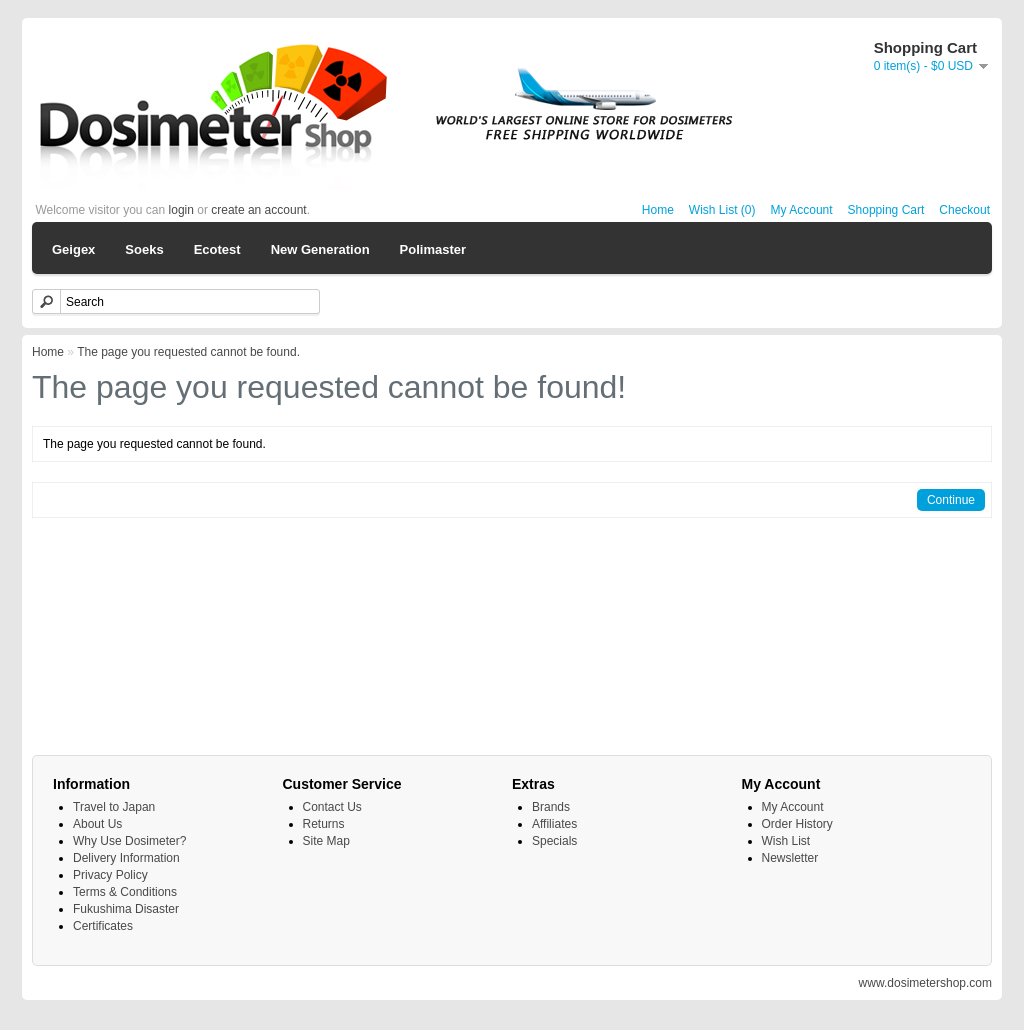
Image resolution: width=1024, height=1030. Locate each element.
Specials (554, 841)
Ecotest (217, 249)
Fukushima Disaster (126, 909)
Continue (951, 500)
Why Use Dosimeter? (129, 841)
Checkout (964, 210)
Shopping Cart (886, 210)
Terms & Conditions (125, 892)
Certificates (103, 926)
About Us (97, 824)
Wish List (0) (722, 210)
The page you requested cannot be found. (188, 352)
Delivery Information (126, 858)
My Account (802, 210)
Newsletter (790, 858)
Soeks (144, 249)
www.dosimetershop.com (925, 983)
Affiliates (554, 824)
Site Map (326, 841)
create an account (258, 210)
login (181, 210)
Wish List (786, 841)
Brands (551, 807)
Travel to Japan (114, 807)
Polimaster (433, 249)
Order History (797, 824)
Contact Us (332, 807)
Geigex (73, 249)
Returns (324, 824)
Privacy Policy (110, 875)
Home (658, 210)
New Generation (320, 249)
